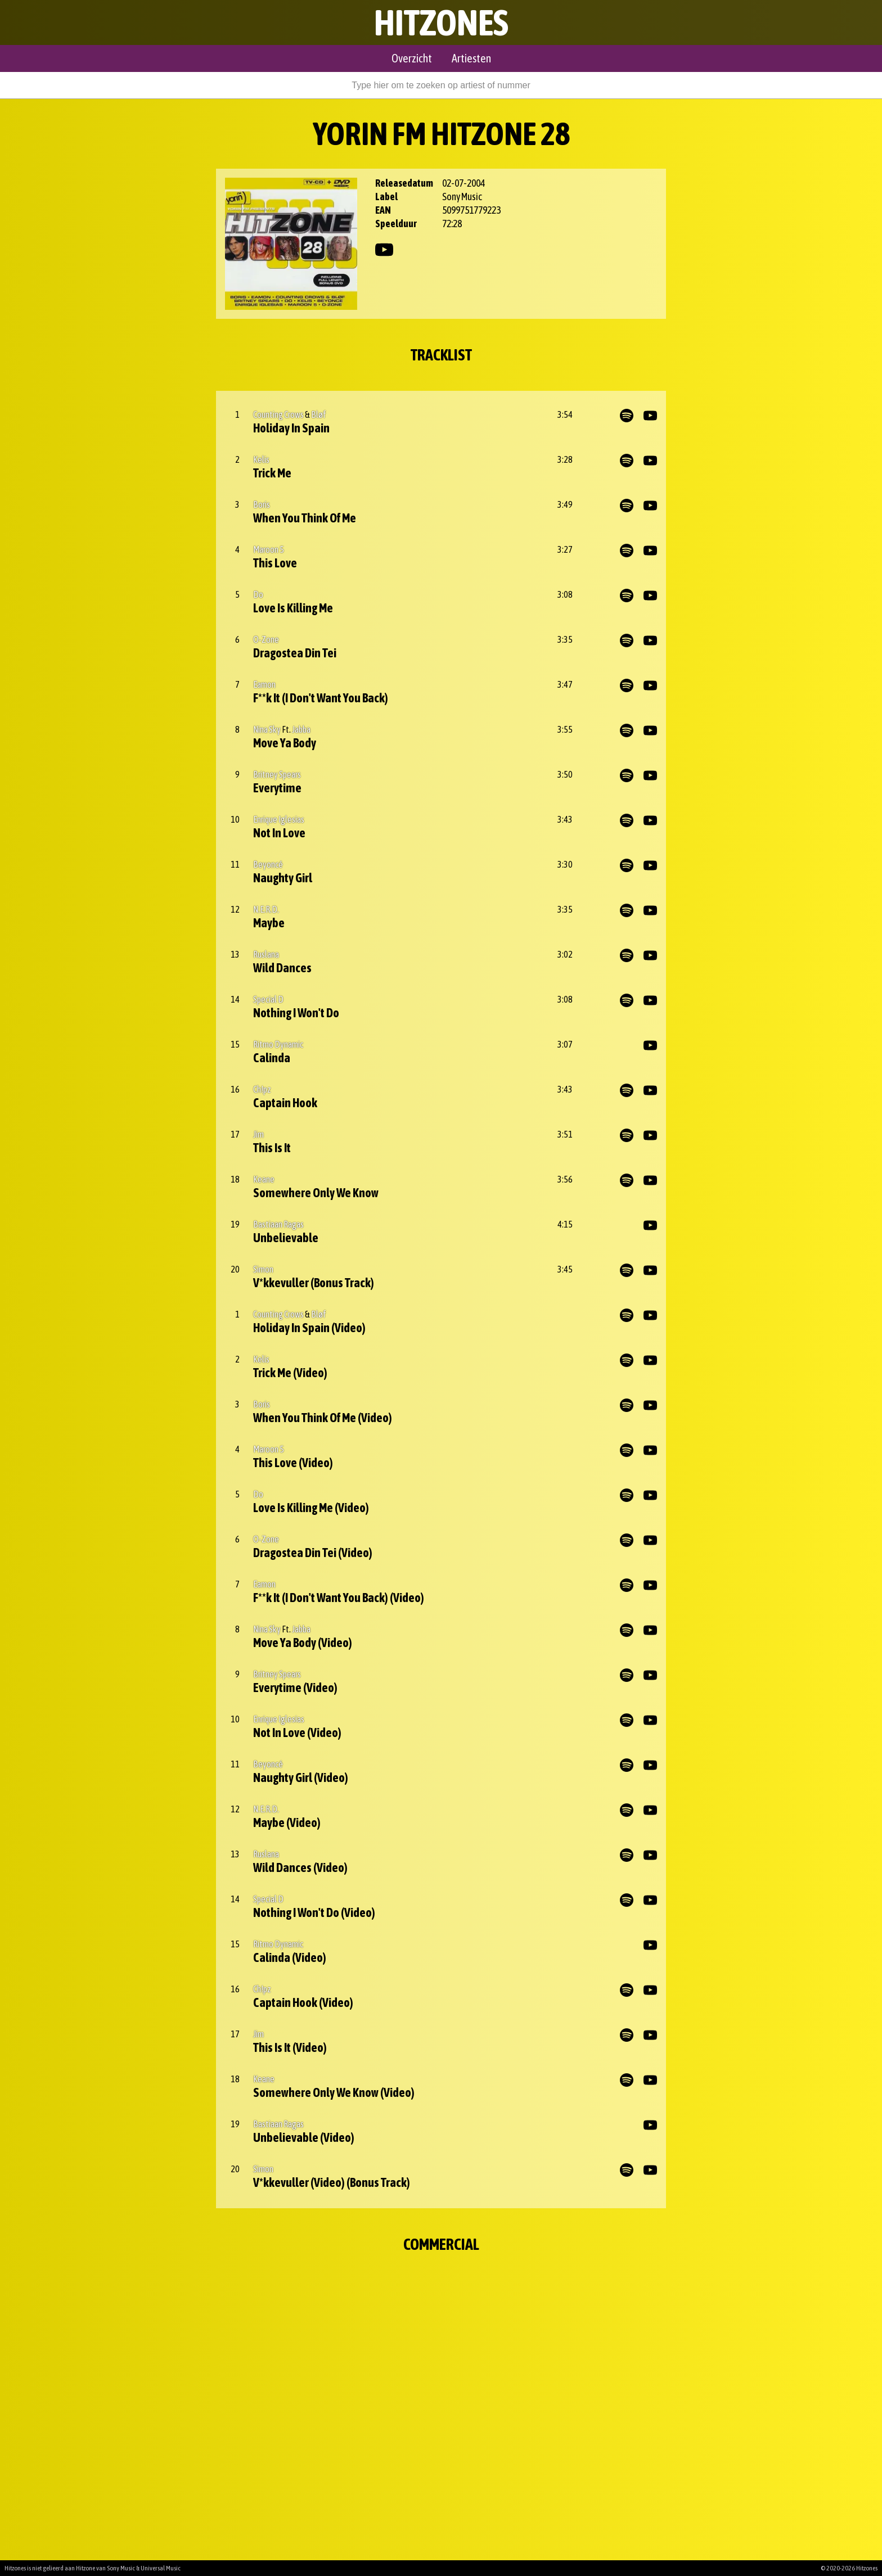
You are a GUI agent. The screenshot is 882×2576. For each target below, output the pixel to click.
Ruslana (266, 954)
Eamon (264, 684)
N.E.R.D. (266, 909)
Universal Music (161, 2568)
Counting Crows (278, 414)
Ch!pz (262, 1089)
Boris (261, 504)
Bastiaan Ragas (278, 1224)
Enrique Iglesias (278, 819)
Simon (263, 1269)
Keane (263, 1179)
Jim (258, 1134)
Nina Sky (267, 729)
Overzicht (412, 58)
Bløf (318, 414)
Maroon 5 (268, 549)
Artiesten (471, 58)
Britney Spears (277, 774)
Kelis (261, 459)
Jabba (301, 729)
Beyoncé (268, 864)
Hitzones (441, 22)
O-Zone (266, 639)
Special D (268, 999)
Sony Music (121, 2568)
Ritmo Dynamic (278, 1044)
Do (258, 594)
